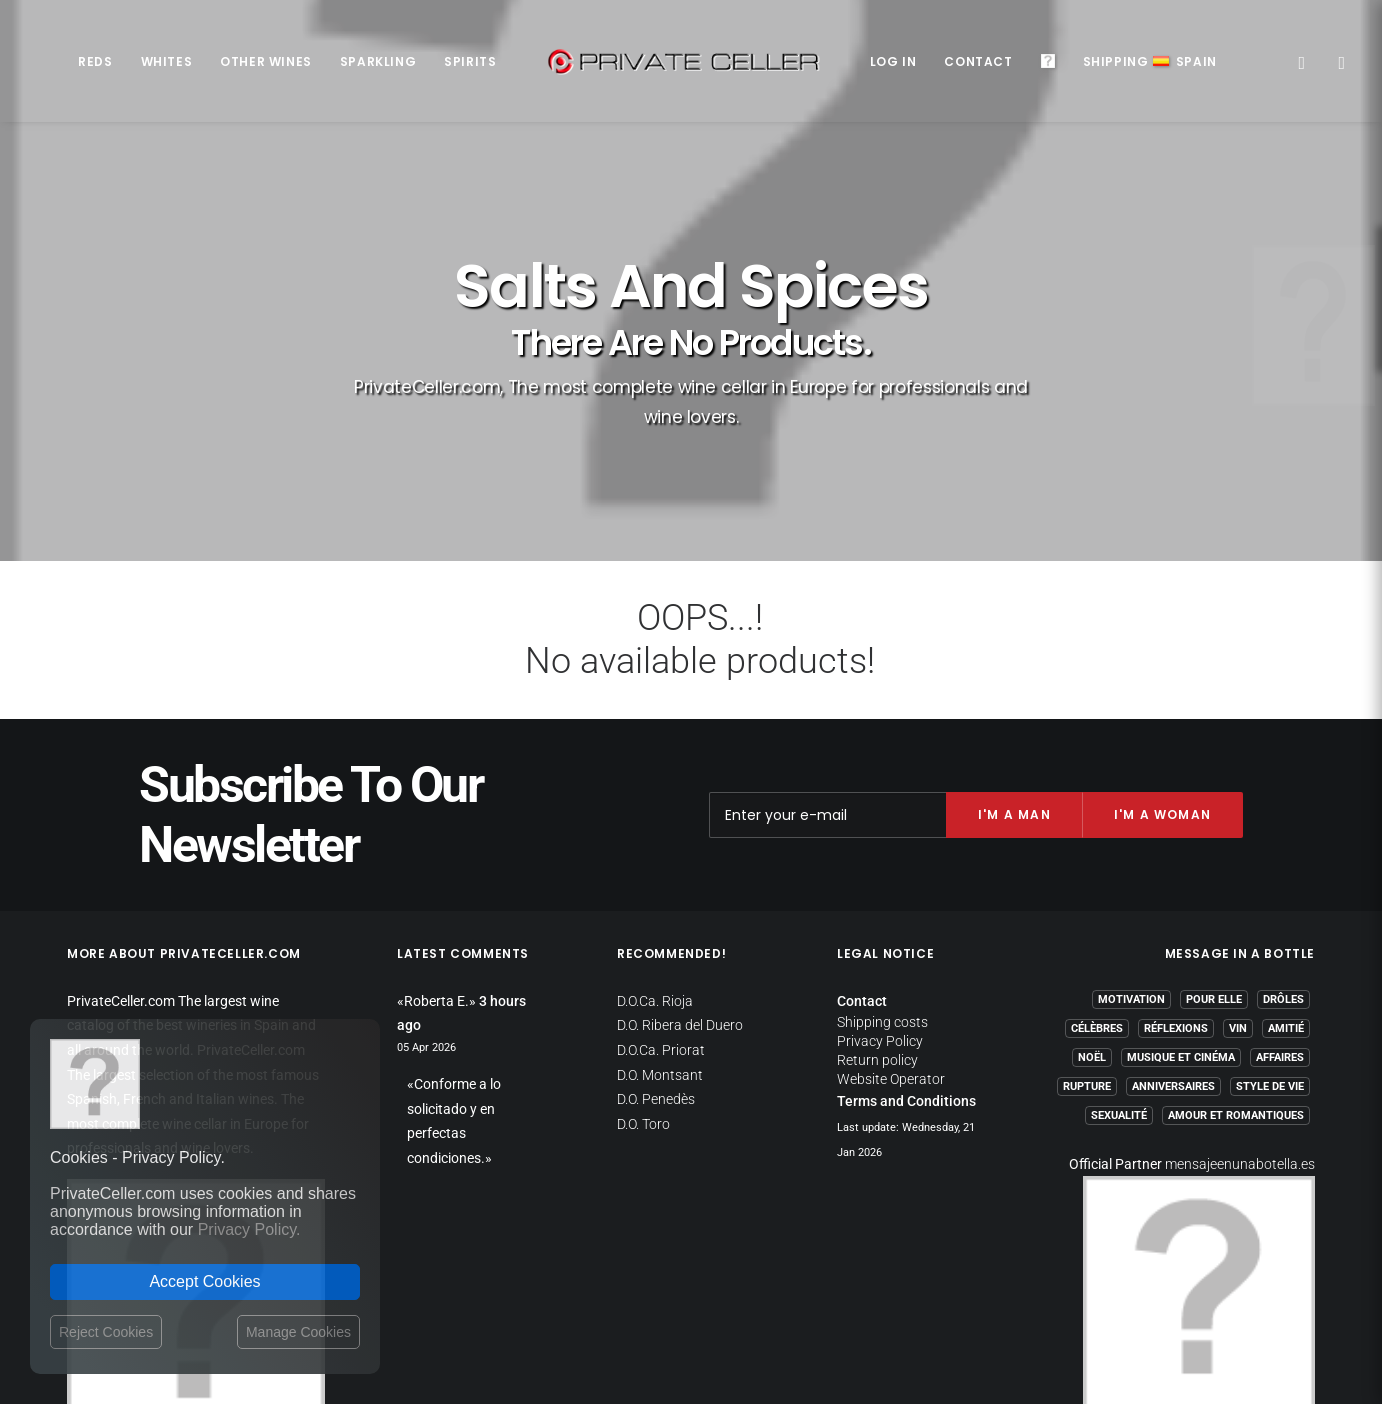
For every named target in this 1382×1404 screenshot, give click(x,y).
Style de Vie (1270, 973)
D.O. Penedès (656, 987)
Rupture (1087, 973)
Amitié (1286, 915)
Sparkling (378, 61)
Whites (167, 61)
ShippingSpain (1150, 61)
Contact (978, 61)
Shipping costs (882, 910)
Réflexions (1176, 915)
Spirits (470, 61)
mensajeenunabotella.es (1240, 1051)
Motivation (1131, 886)
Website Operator (891, 967)
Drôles (1283, 886)
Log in (893, 61)
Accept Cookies (204, 1281)
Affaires (1280, 944)
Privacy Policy (880, 929)
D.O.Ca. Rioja (655, 888)
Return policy (877, 948)
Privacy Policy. (249, 1229)
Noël (1092, 944)
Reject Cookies (106, 1332)
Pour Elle (1214, 886)
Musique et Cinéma (1181, 944)
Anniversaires (1173, 973)
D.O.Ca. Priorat (661, 937)
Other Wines (266, 61)
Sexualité (1119, 1002)
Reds (95, 61)
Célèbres (1097, 915)
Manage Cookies (298, 1332)
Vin (1238, 915)
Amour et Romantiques (1236, 1002)
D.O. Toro (643, 1011)
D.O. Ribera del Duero (680, 913)
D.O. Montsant (660, 962)
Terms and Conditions (906, 989)
